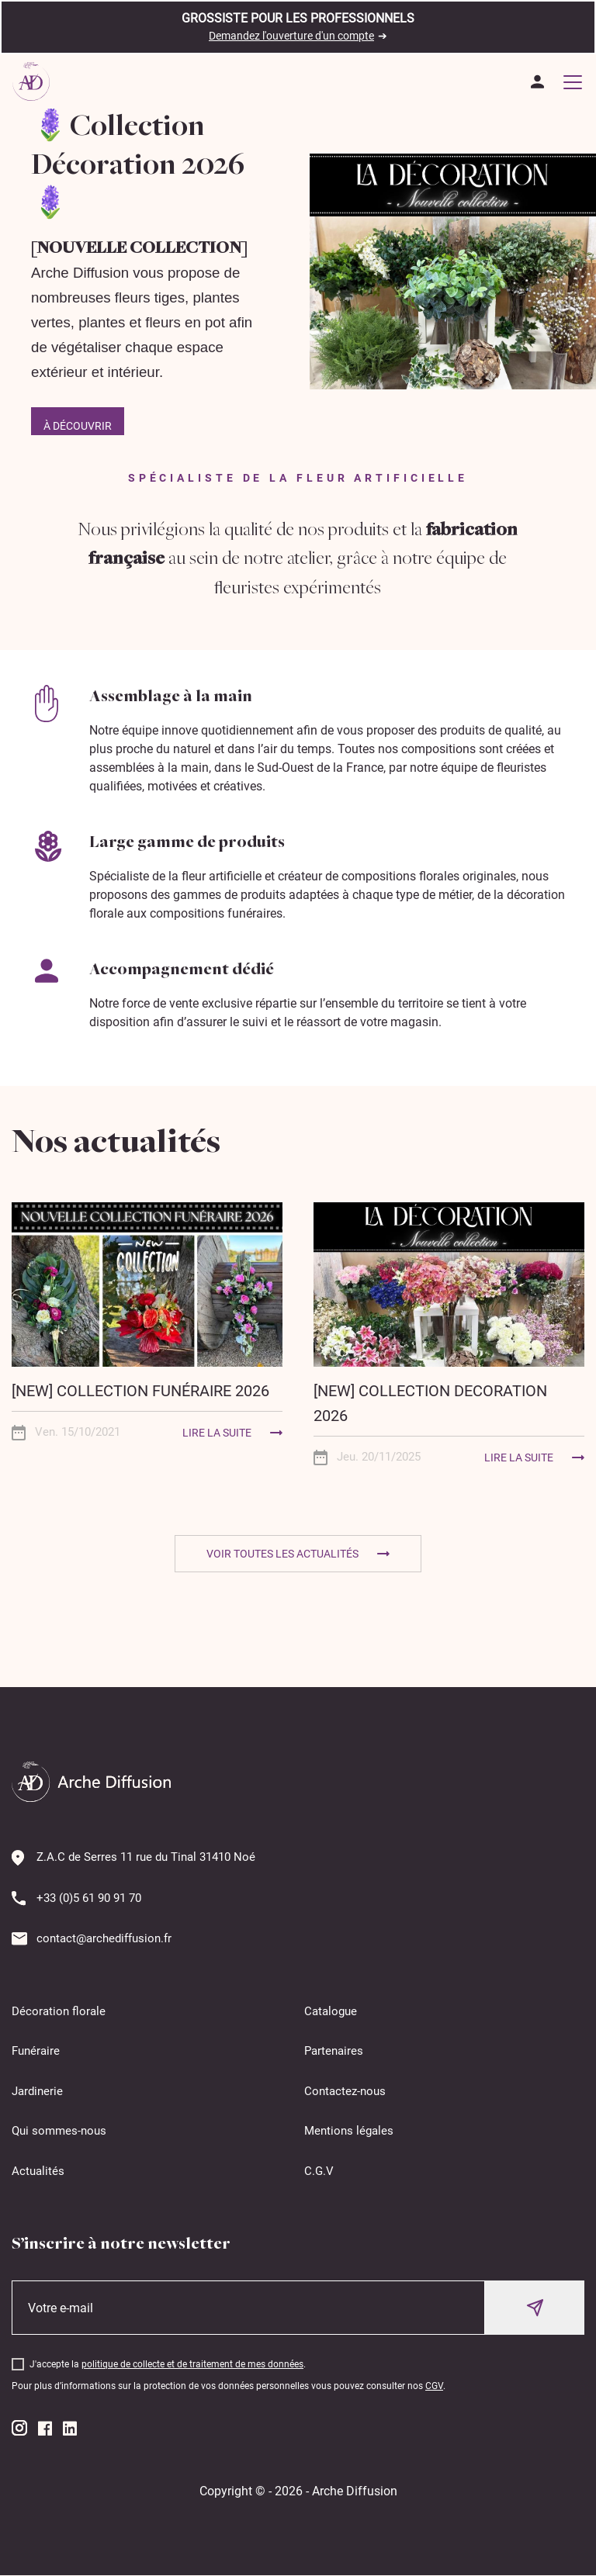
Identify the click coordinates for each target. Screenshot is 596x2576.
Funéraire (36, 2051)
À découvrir (77, 426)
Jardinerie (37, 2091)
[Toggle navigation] (572, 81)
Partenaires (333, 2051)
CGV (434, 2386)
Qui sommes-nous (59, 2131)
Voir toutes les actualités (282, 1553)
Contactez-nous (345, 2091)
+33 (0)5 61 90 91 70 (88, 1898)
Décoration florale (59, 2011)
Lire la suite (216, 1432)
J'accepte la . (167, 2364)
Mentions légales (348, 2131)
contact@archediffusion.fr (104, 1938)
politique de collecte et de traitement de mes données (192, 2364)
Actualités (38, 2171)
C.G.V (319, 2171)
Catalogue (330, 2011)
